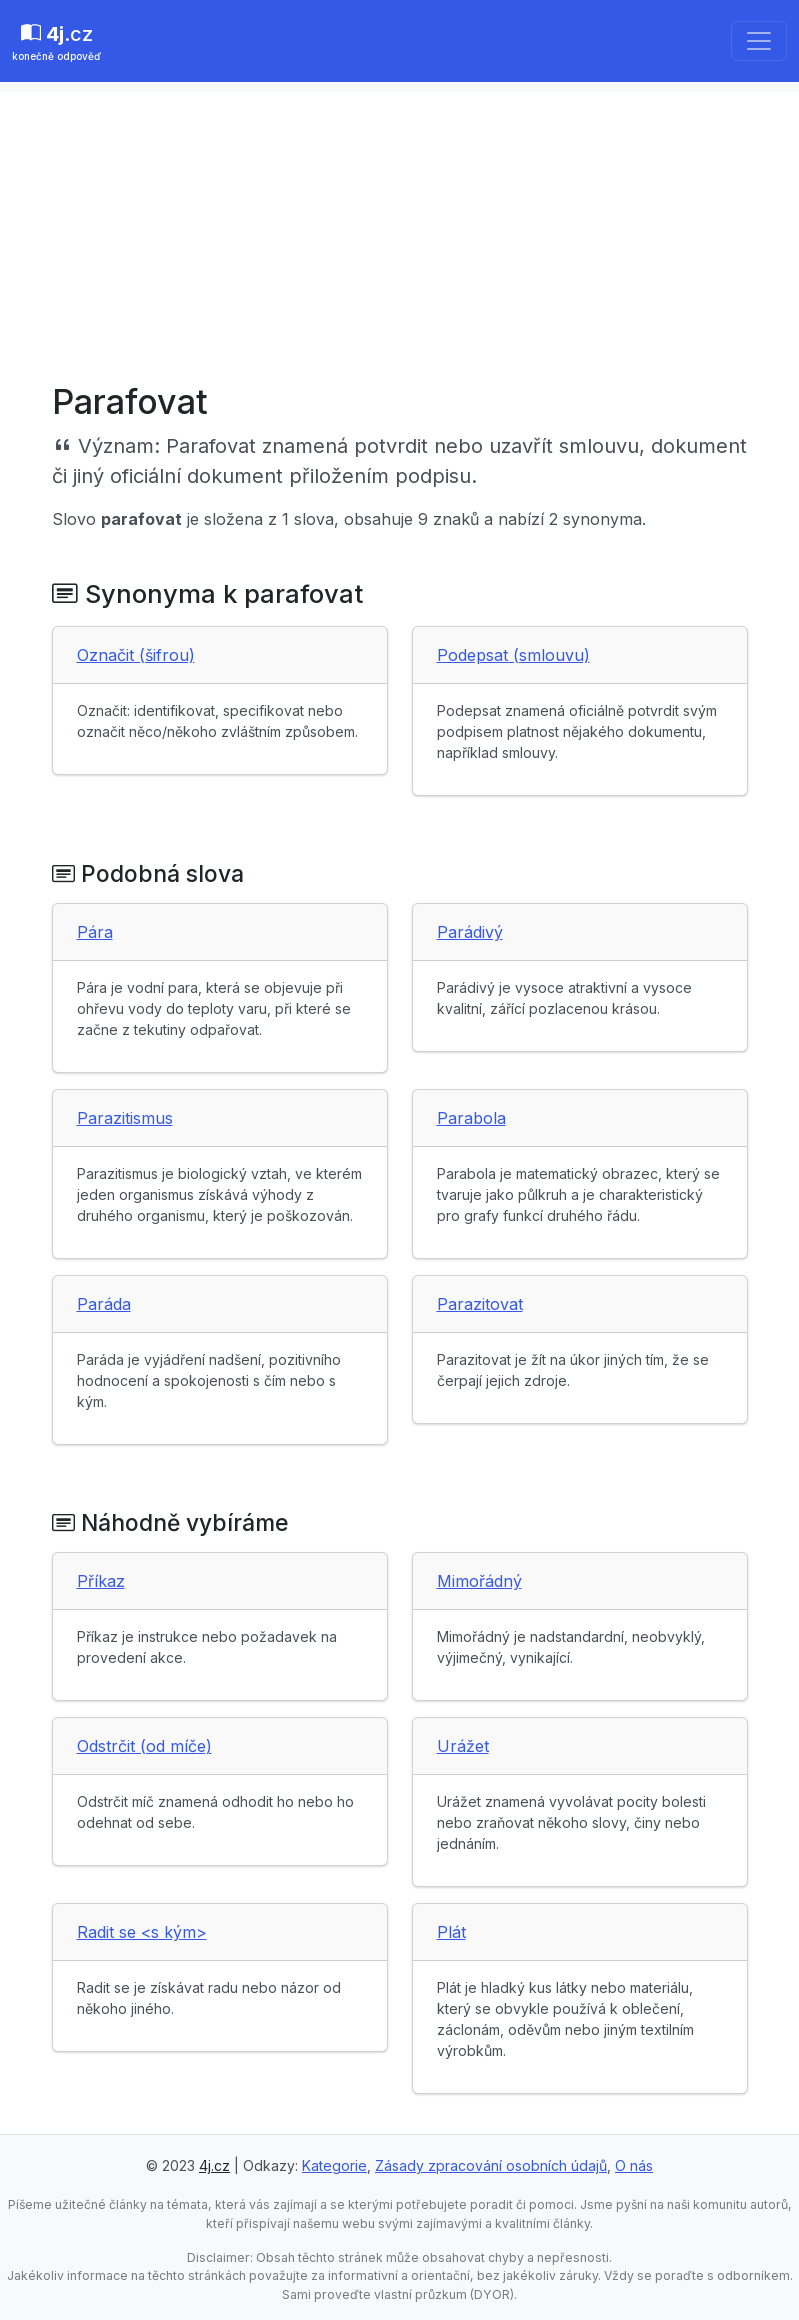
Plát (451, 1932)
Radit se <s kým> (142, 1932)
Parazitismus (125, 1118)
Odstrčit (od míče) (144, 1746)
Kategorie (334, 2165)
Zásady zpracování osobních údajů (491, 2165)
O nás (634, 2165)
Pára (95, 932)
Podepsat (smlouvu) (513, 655)
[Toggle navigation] (759, 41)
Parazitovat (480, 1304)
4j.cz (214, 2165)
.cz (56, 43)
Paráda (104, 1304)
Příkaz (101, 1581)
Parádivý (470, 932)
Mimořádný (479, 1581)
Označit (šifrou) (136, 655)
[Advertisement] (399, 232)
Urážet (463, 1746)
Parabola (471, 1118)
